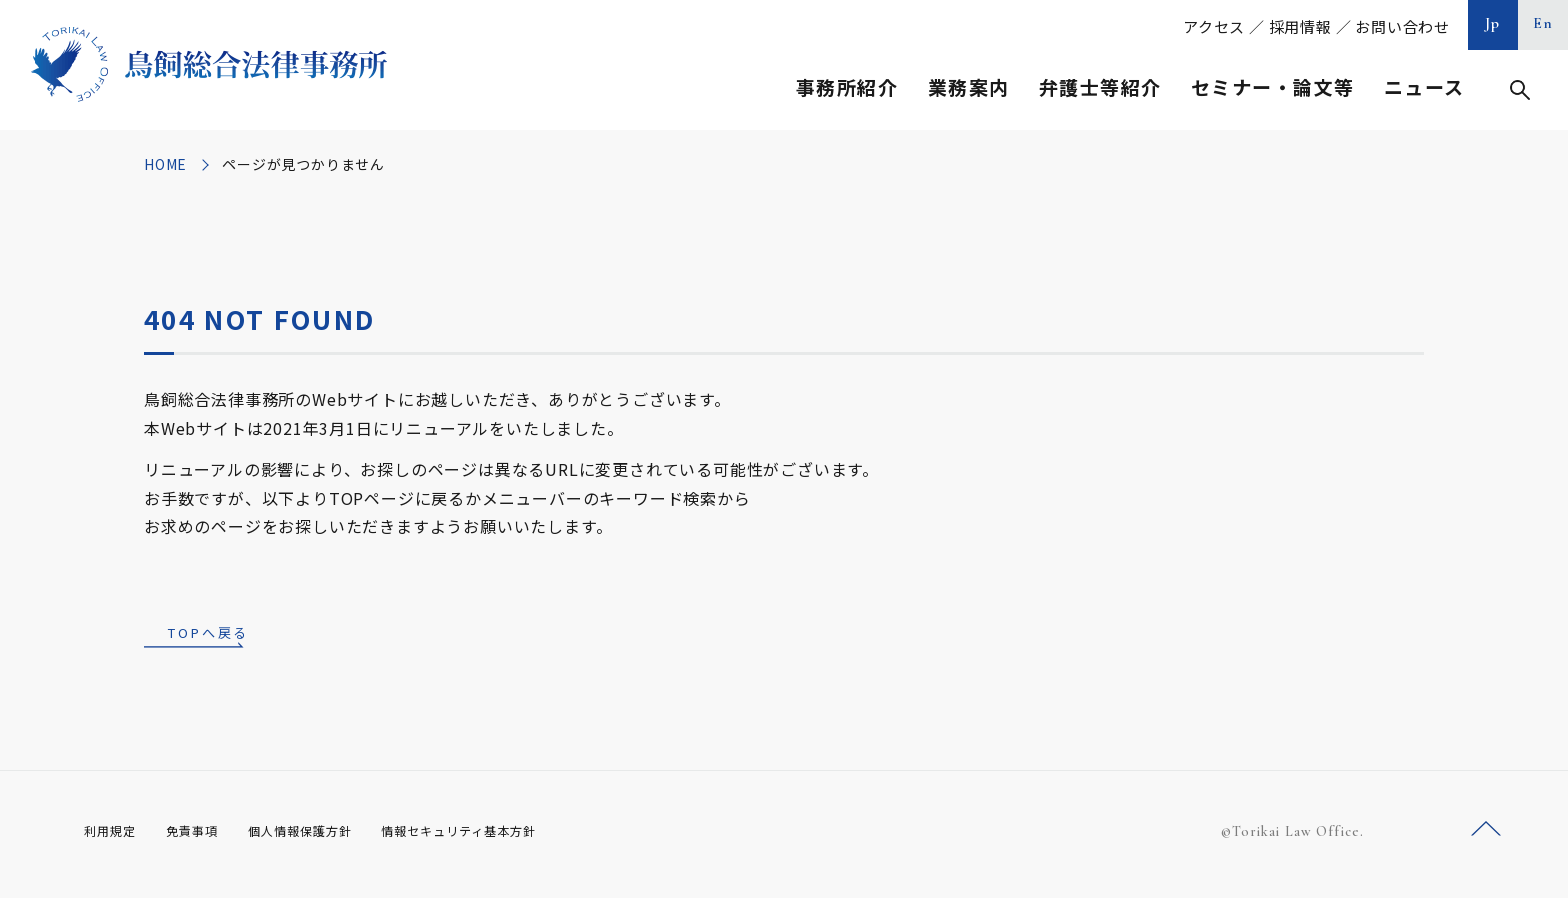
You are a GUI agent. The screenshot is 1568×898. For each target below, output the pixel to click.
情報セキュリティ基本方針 (506, 837)
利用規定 (114, 837)
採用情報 (1300, 26)
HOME (165, 164)
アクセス (1214, 26)
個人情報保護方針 (325, 837)
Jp (1493, 23)
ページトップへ (1486, 836)
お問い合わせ (1402, 26)
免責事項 (204, 837)
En (1543, 23)
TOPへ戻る (208, 635)
